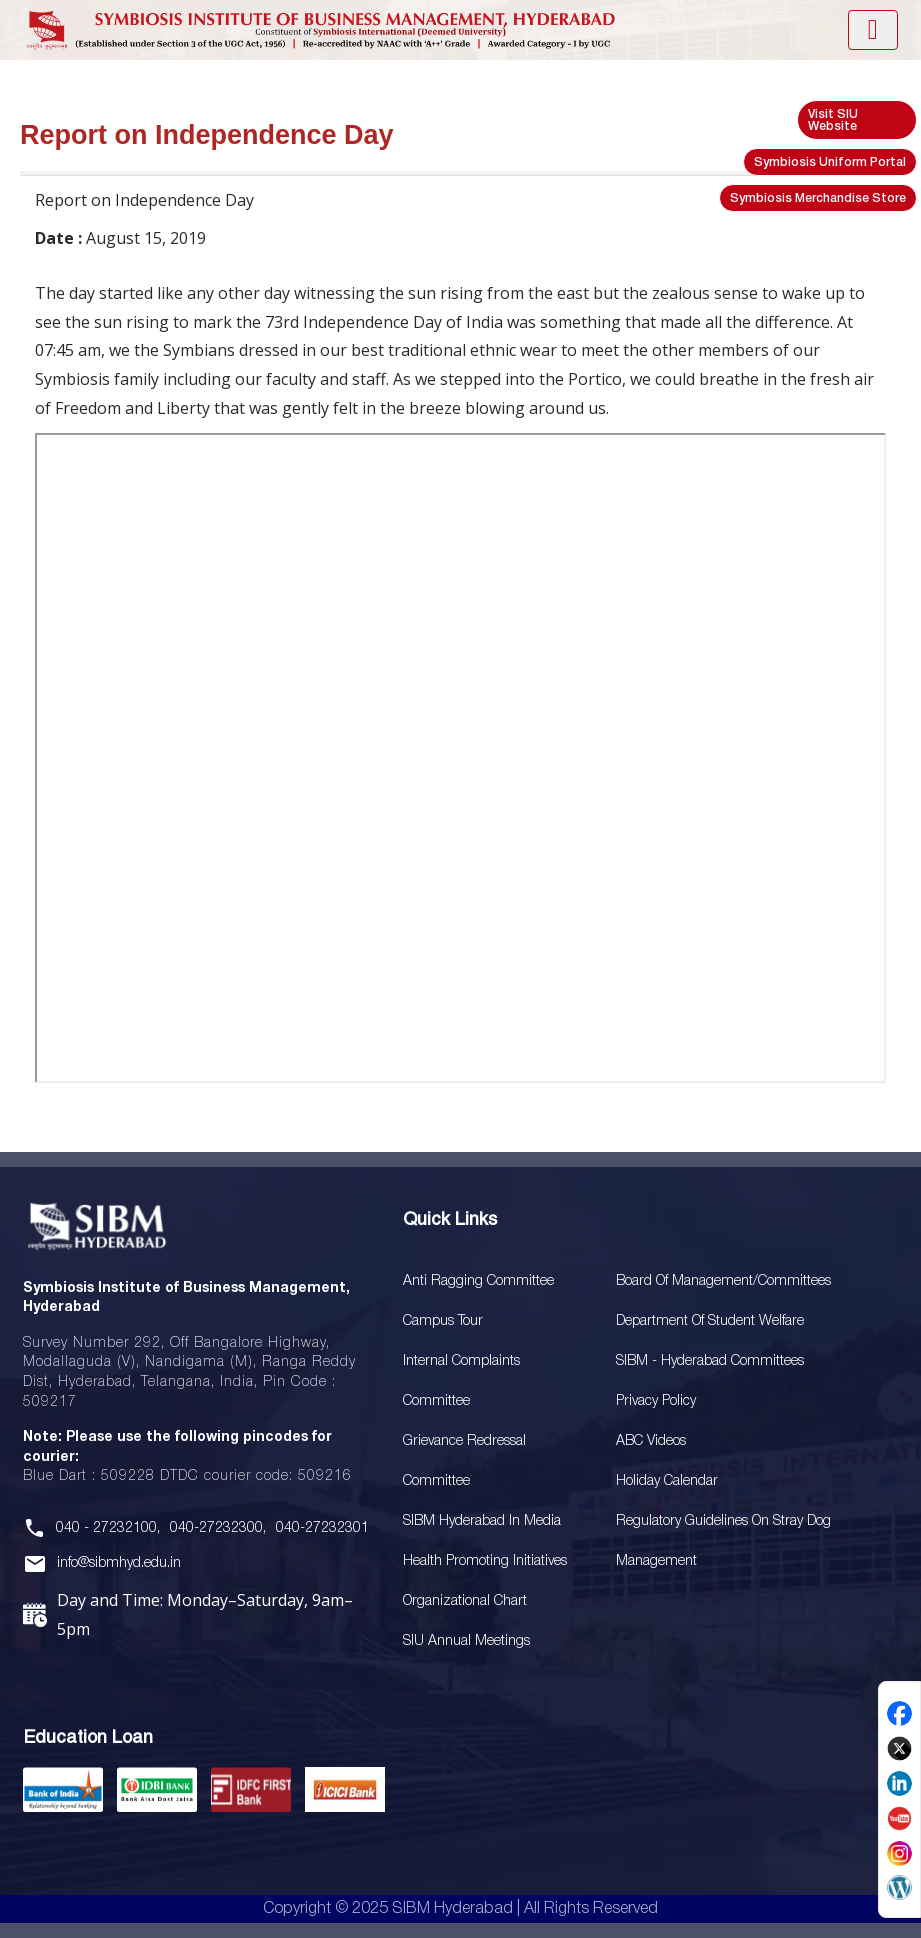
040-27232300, (218, 1528)
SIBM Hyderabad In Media (482, 1521)
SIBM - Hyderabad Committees (710, 1361)
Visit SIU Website (833, 120)
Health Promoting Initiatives (485, 1561)
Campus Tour (443, 1321)
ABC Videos (651, 1441)
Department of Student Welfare (710, 1321)
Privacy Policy (656, 1401)
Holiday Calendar (667, 1481)
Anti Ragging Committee (478, 1281)
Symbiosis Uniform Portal (830, 162)
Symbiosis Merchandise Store (818, 198)
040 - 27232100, (108, 1528)
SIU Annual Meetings (466, 1641)
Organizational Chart (465, 1601)
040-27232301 (322, 1528)
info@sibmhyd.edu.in (119, 1563)
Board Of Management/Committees (723, 1281)
